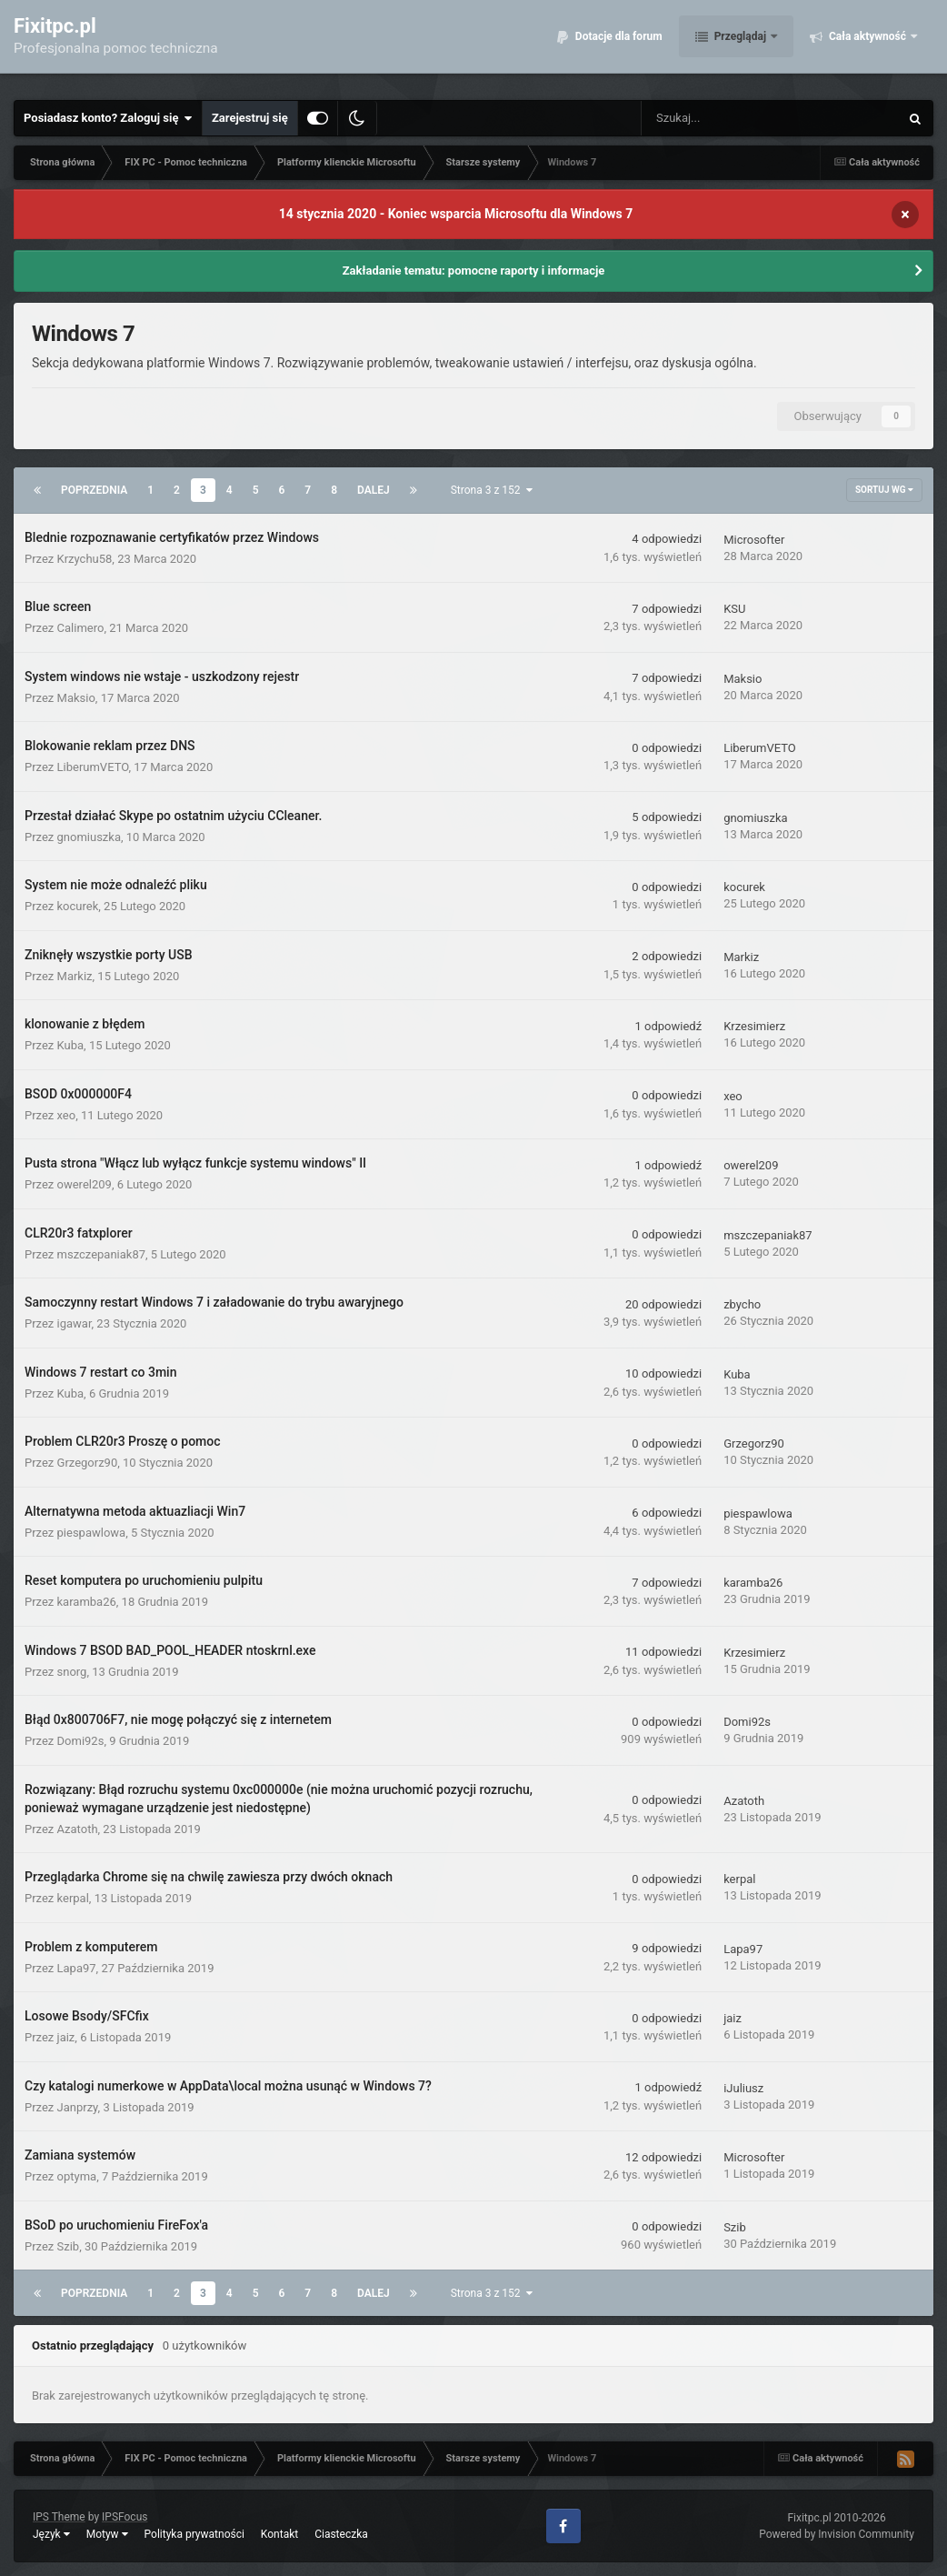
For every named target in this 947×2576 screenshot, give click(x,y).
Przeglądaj (740, 45)
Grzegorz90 (87, 1462)
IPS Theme (59, 2517)
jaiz (66, 2037)
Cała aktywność (867, 45)
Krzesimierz (754, 1026)
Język (51, 2534)
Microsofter (753, 539)
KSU (734, 609)
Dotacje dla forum (618, 45)
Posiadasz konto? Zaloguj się (108, 118)
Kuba (71, 1045)
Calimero (81, 628)
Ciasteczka (341, 2534)
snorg (72, 1672)
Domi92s (81, 1741)
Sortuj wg (884, 490)
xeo (66, 1115)
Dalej (373, 490)
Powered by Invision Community (836, 2534)
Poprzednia (94, 490)
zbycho (742, 1304)
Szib (68, 2246)
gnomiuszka (89, 837)
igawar (74, 1323)
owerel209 (84, 1184)
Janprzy (77, 2107)
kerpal (73, 1898)
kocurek (78, 906)
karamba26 (86, 1602)
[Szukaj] (730, 118)
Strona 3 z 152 (492, 490)
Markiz (75, 976)
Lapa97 (76, 1968)
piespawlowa (91, 1532)
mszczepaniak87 (101, 1254)
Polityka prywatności (194, 2534)
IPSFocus (124, 2517)
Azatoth (77, 1829)
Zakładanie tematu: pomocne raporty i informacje (474, 270)
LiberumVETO (93, 767)
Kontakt (279, 2534)
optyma (77, 2176)
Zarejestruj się (250, 118)
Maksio (76, 698)
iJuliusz (743, 2088)
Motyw (107, 2534)
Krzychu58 (85, 559)
